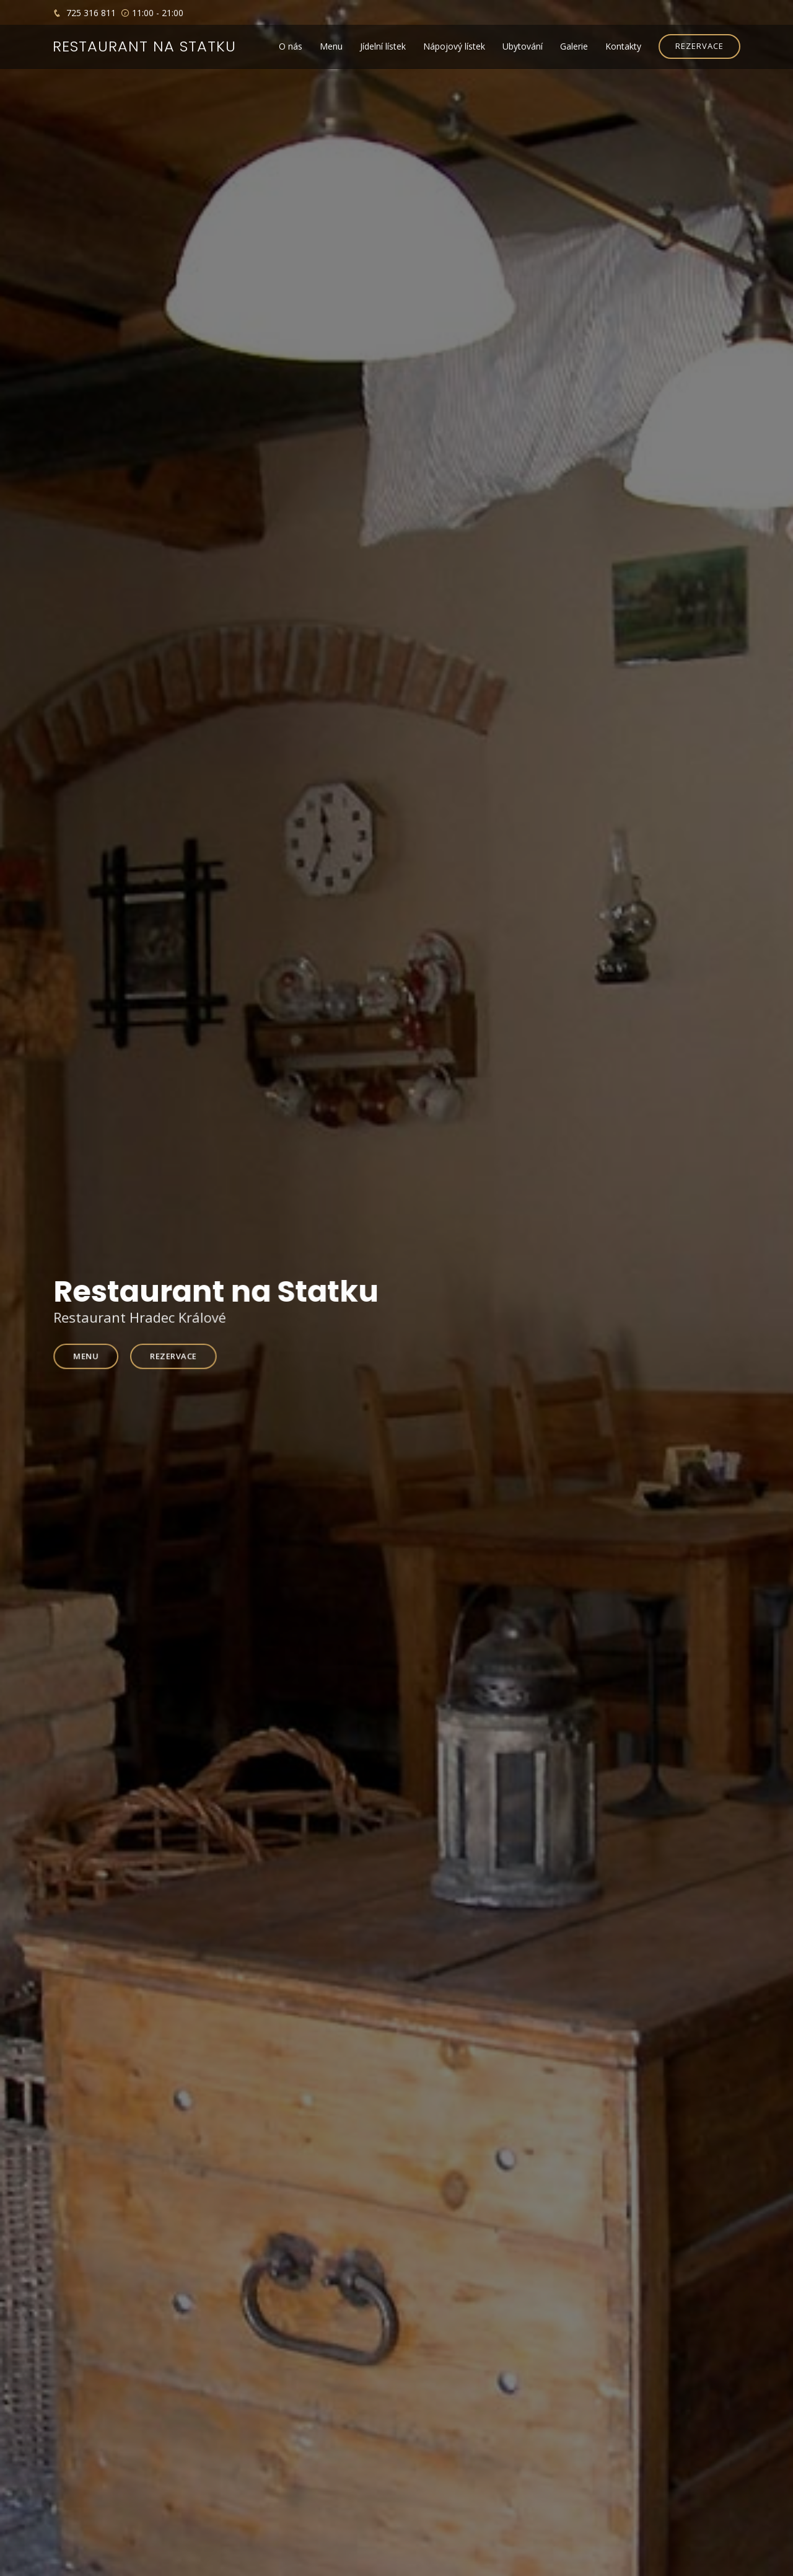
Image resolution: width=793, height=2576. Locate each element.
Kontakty (623, 46)
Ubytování (522, 46)
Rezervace (178, 1355)
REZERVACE (699, 45)
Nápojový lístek (454, 46)
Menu (331, 46)
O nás (290, 46)
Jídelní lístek (383, 46)
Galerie (574, 46)
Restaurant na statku (144, 46)
